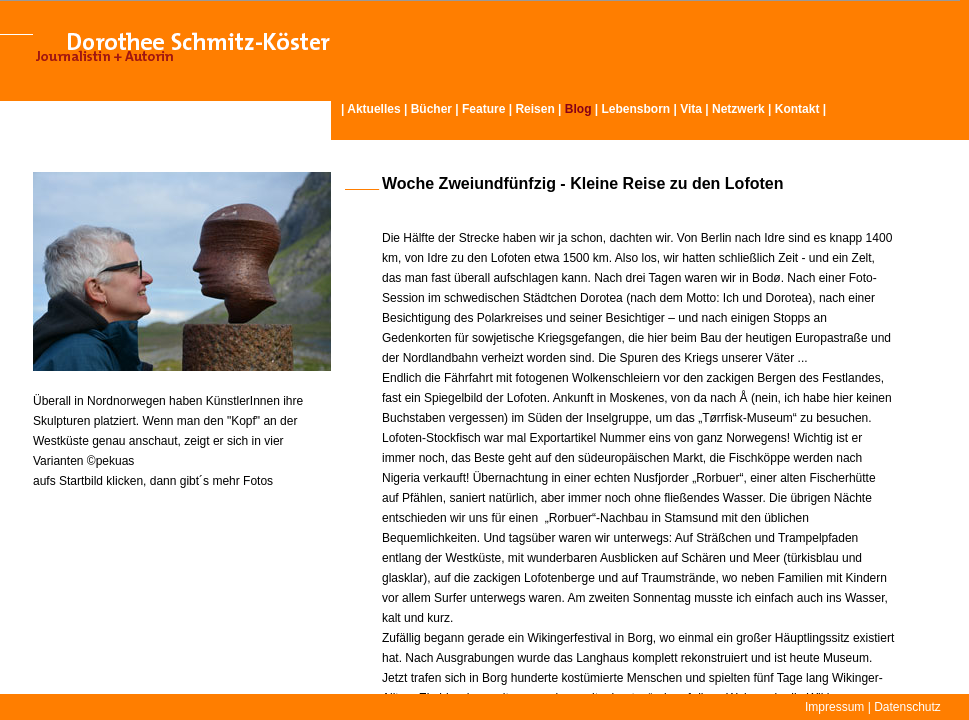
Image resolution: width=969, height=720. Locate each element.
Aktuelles (373, 109)
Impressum (834, 707)
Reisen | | (558, 109)
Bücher (431, 109)
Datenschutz (907, 707)
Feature (483, 109)
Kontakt (797, 109)
